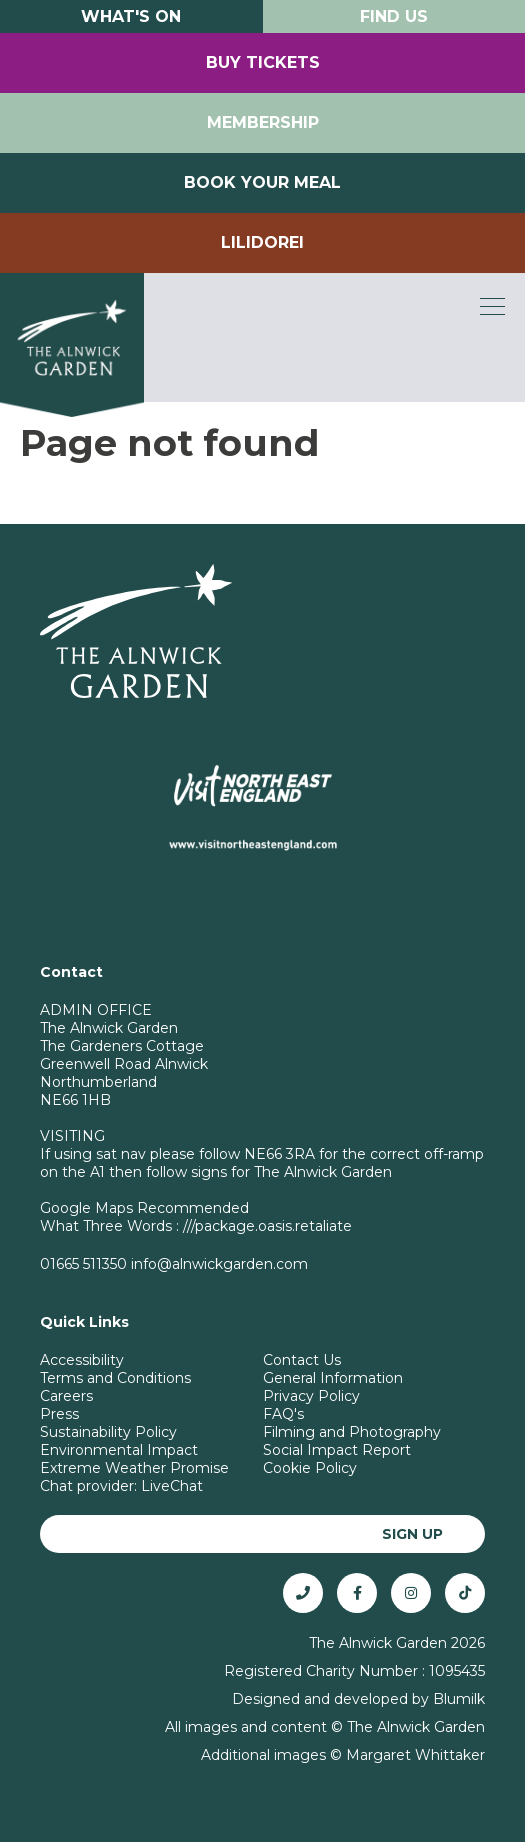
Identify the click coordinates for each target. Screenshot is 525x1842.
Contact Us (302, 1360)
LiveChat (172, 1486)
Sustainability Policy (108, 1432)
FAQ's (283, 1414)
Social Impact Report (337, 1450)
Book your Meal (262, 182)
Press (59, 1414)
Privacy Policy (311, 1396)
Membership (263, 122)
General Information (333, 1378)
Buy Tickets (263, 62)
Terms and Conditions (115, 1378)
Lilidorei (262, 242)
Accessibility (82, 1360)
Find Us (394, 16)
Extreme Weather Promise (134, 1468)
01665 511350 (83, 1264)
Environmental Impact (119, 1450)
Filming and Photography (352, 1432)
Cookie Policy (310, 1468)
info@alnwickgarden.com (219, 1264)
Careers (66, 1396)
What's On (131, 16)
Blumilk (459, 1699)
